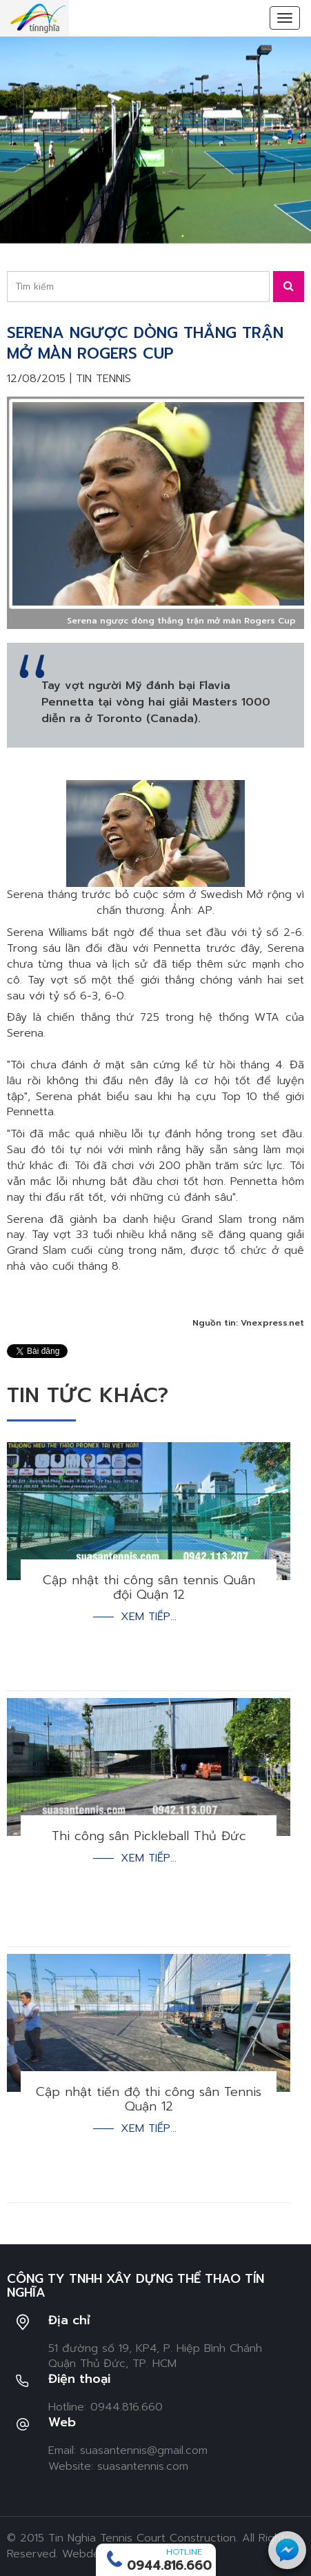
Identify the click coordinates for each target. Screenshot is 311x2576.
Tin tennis (103, 378)
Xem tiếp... (149, 1617)
